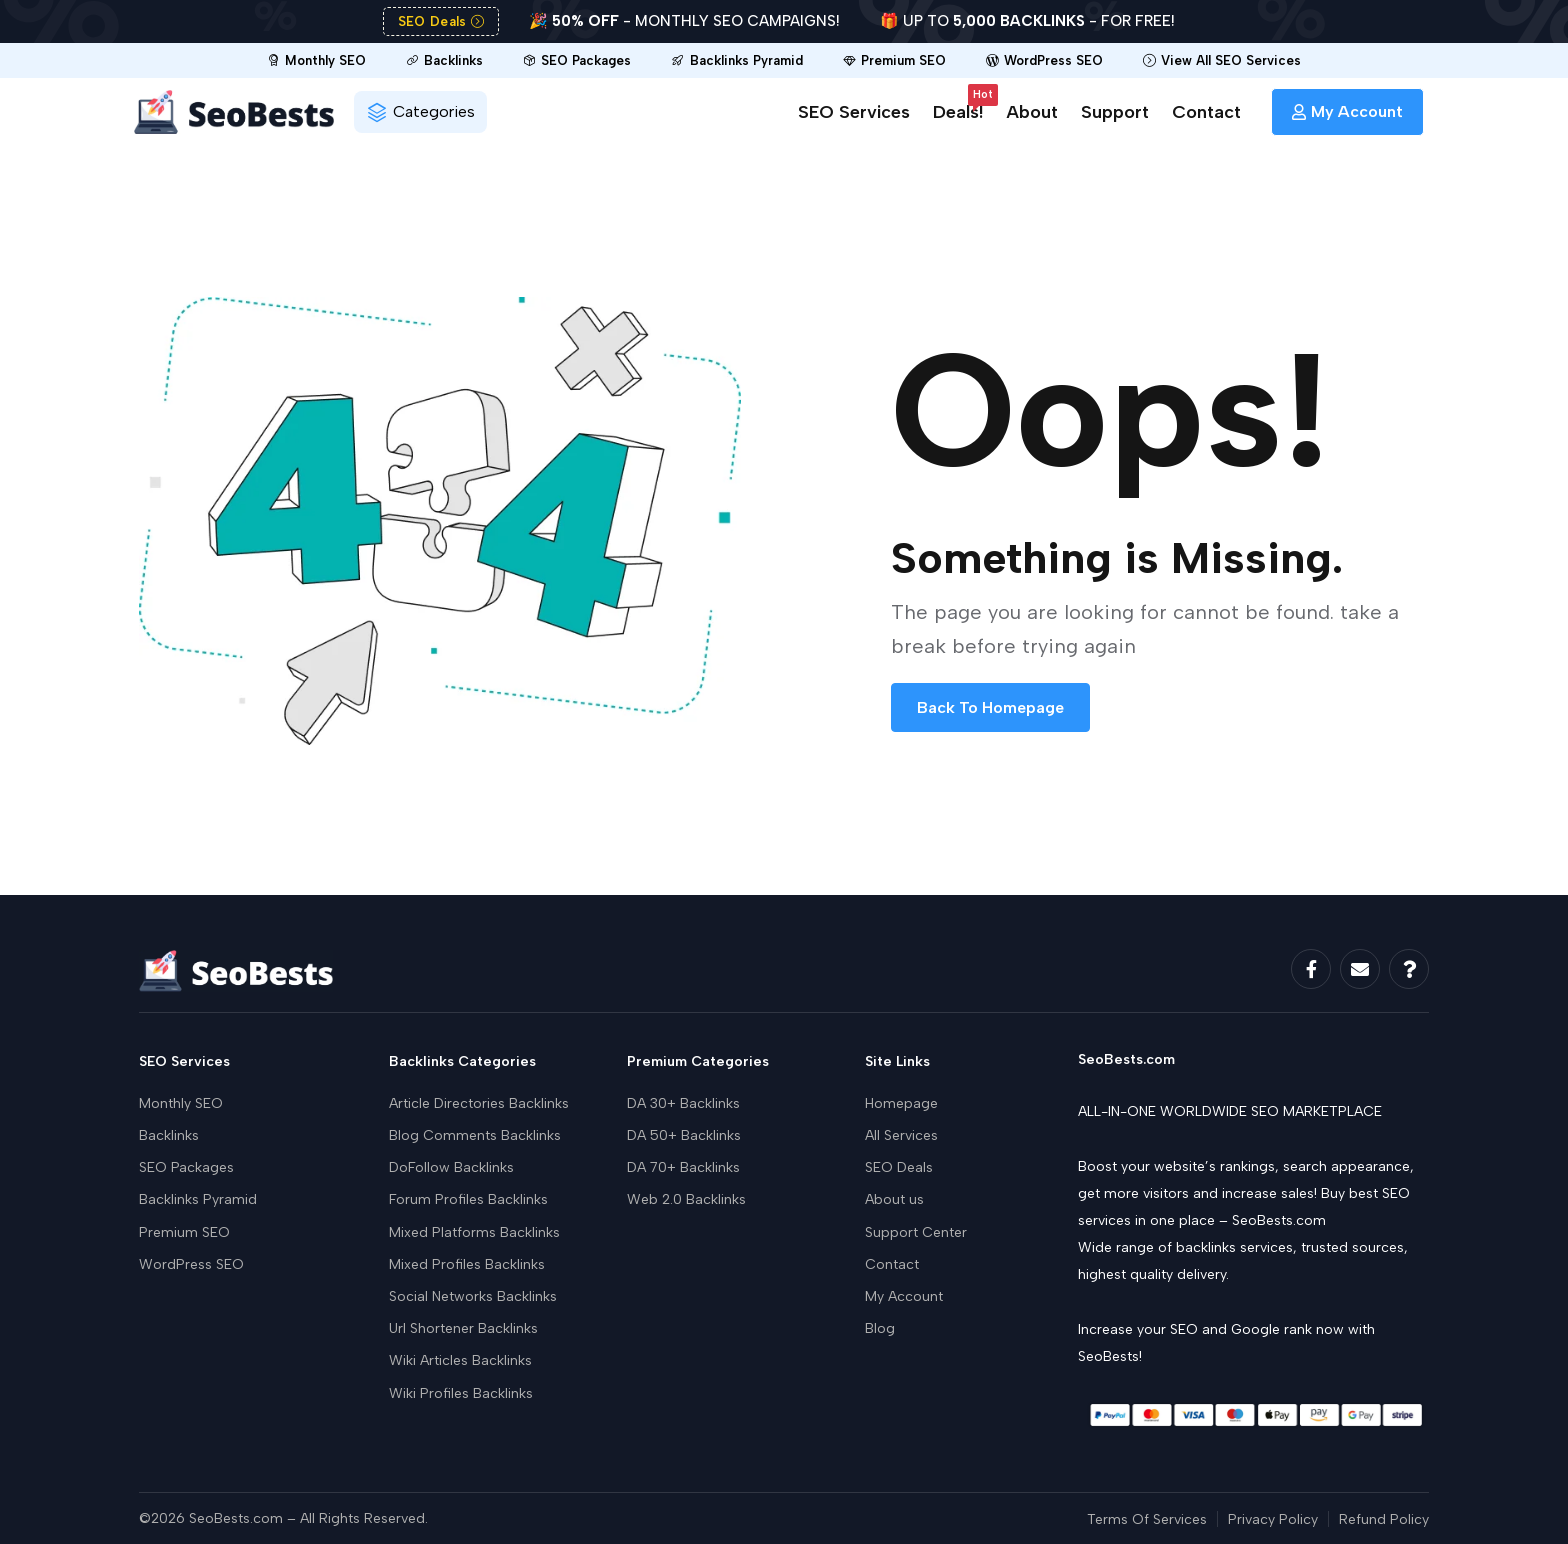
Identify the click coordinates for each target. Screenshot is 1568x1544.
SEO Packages (186, 1167)
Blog (880, 1328)
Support (1115, 112)
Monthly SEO (181, 1103)
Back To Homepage (990, 707)
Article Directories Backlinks (479, 1103)
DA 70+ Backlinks (683, 1167)
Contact (1206, 112)
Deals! (958, 108)
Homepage (901, 1103)
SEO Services (854, 112)
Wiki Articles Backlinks (460, 1360)
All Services (901, 1135)
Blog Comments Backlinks (475, 1135)
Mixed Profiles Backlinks (467, 1264)
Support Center (916, 1232)
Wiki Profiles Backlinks (461, 1393)
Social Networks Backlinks (473, 1296)
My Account (904, 1296)
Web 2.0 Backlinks (686, 1199)
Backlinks (169, 1135)
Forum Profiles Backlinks (468, 1199)
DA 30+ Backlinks (683, 1103)
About (1032, 112)
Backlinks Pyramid (198, 1199)
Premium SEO (184, 1232)
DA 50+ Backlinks (684, 1135)
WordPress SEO (191, 1264)
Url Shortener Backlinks (463, 1328)
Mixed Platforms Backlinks (474, 1232)
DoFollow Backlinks (451, 1167)
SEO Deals (899, 1167)
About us (894, 1199)
